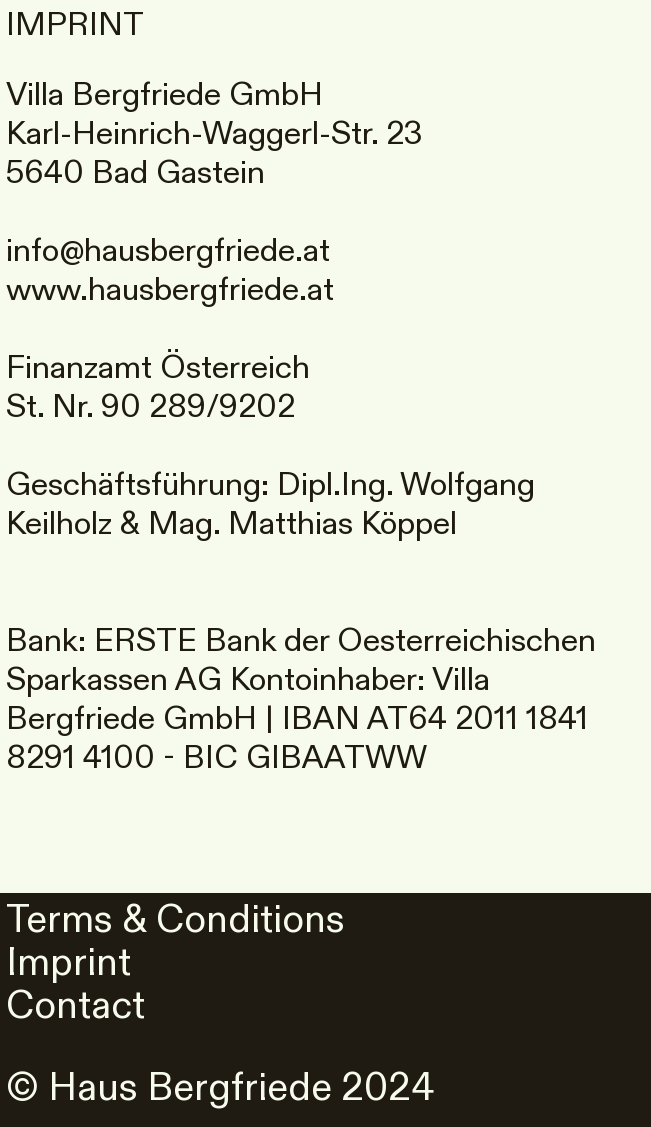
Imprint (68, 963)
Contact (75, 1006)
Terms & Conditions (180, 920)
